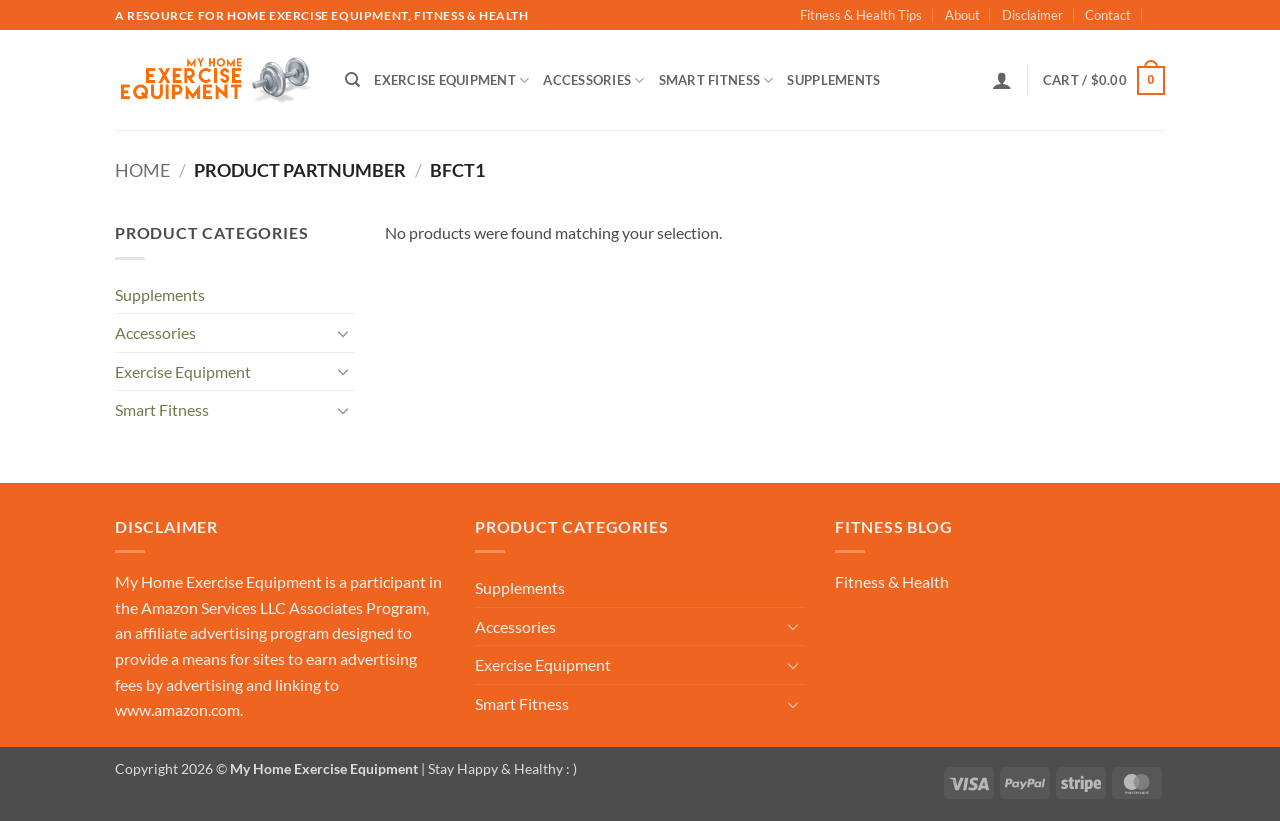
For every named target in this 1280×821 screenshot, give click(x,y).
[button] (1002, 80)
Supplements (833, 80)
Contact (1108, 15)
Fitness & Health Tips (861, 15)
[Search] (352, 80)
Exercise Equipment (451, 80)
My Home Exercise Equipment (218, 581)
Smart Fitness (716, 80)
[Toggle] (343, 333)
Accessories (593, 80)
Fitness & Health (892, 581)
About (962, 15)
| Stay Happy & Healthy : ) (497, 768)
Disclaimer (1032, 15)
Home (142, 170)
